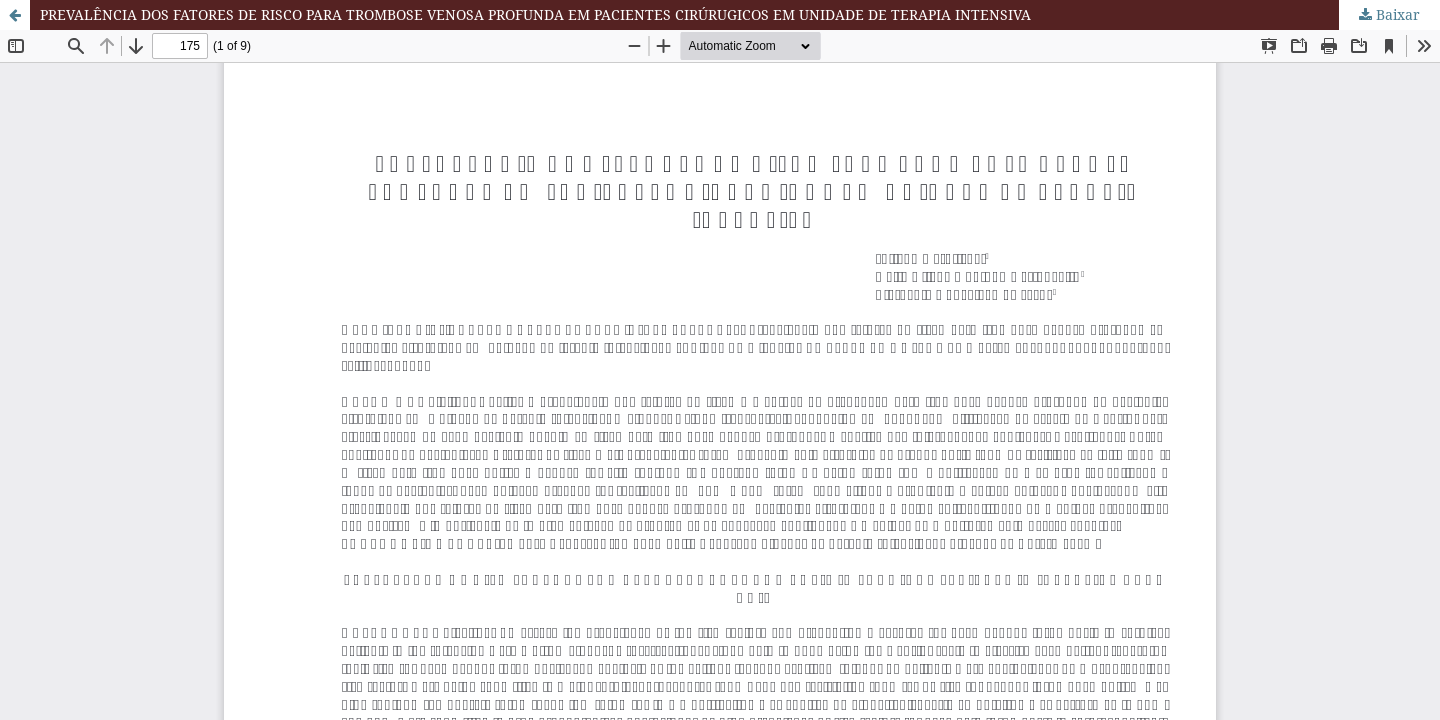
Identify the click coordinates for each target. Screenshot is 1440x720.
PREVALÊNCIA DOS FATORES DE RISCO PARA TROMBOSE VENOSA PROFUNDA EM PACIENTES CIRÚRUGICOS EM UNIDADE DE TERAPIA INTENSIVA (535, 14)
